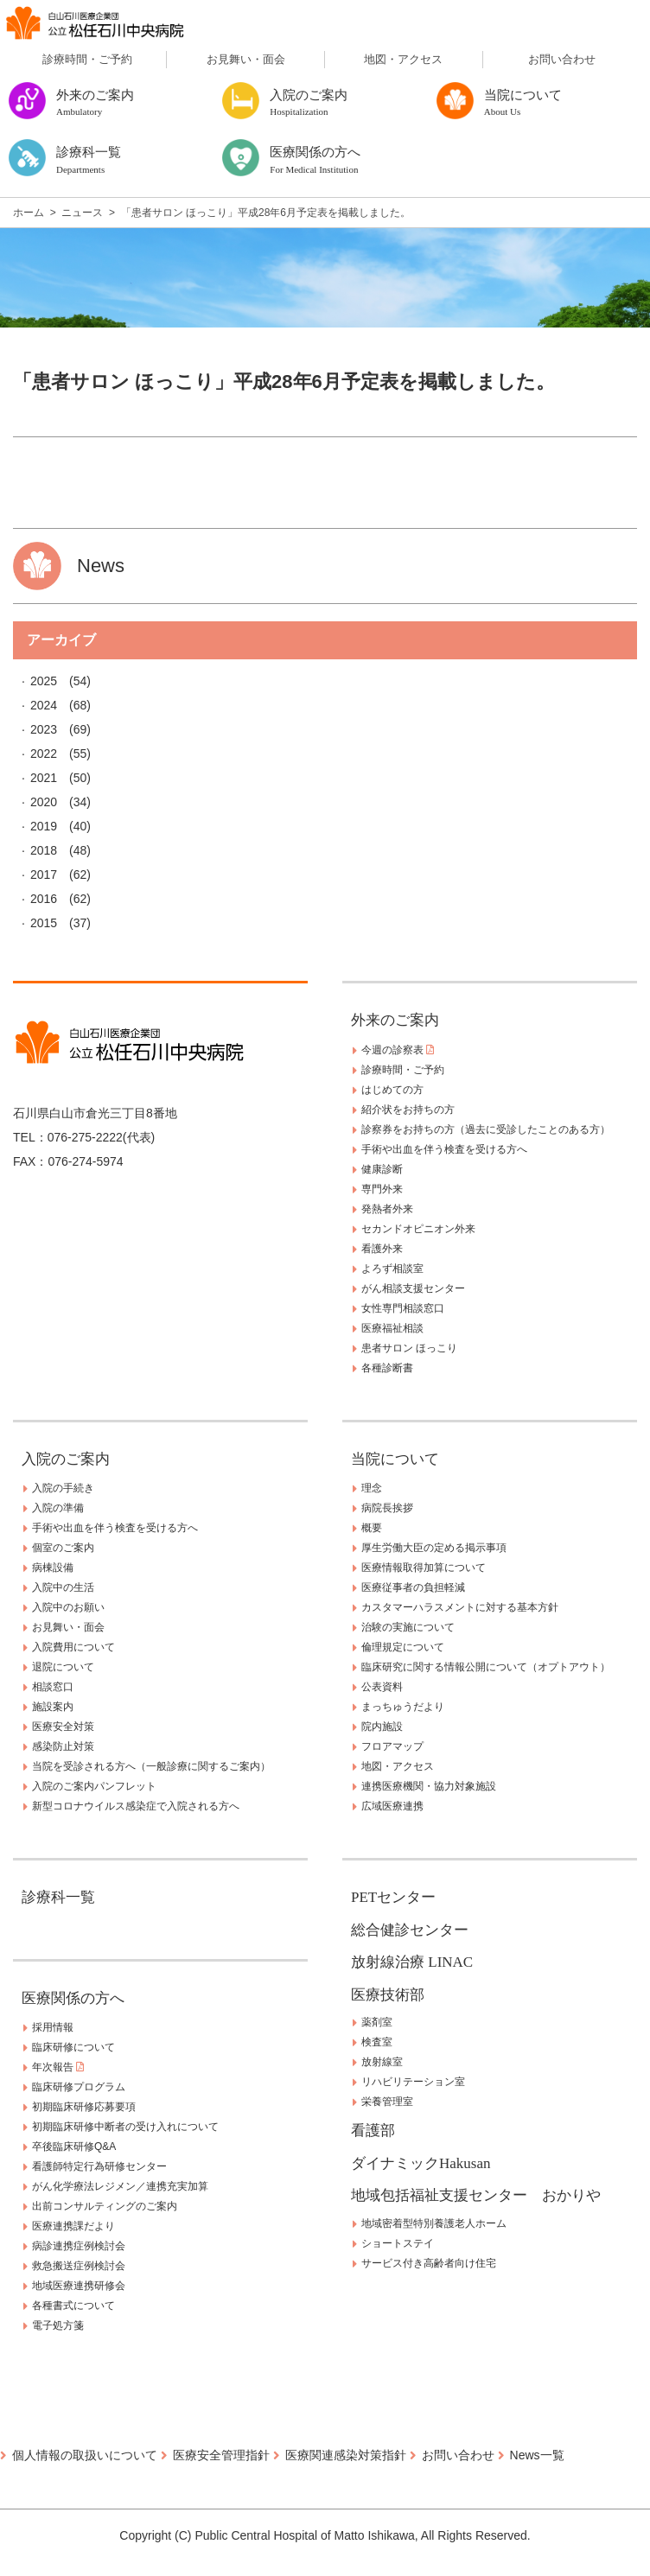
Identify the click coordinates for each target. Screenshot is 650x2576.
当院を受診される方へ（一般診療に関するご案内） (151, 1766)
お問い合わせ (562, 59)
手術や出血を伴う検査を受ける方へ (444, 1149)
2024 (43, 705)
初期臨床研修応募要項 (84, 2107)
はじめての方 (392, 1090)
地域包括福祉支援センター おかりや (476, 2195)
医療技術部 (387, 1995)
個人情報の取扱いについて (84, 2455)
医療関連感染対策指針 (345, 2455)
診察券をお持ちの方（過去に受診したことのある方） (485, 1129)
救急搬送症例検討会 (78, 2266)
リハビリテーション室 (413, 2082)
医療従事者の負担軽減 (413, 1587)
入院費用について (73, 1647)
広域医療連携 (392, 1806)
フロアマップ (392, 1746)
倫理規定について (402, 1647)
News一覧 (537, 2455)
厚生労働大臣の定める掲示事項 (434, 1548)
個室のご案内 (63, 1548)
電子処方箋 (58, 2325)
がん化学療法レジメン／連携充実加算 (120, 2186)
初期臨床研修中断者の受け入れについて (125, 2127)
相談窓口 (52, 1687)
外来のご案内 (395, 1020)
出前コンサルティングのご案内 (104, 2206)
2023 (43, 729)
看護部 (373, 2130)
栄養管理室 (387, 2102)
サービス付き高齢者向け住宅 (428, 2263)
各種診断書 (387, 1368)
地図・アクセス (403, 59)
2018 (43, 850)
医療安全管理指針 (221, 2455)
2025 (43, 681)
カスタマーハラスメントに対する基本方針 (459, 1607)
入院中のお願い (68, 1607)
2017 (43, 874)
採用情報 (52, 2027)
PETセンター (393, 1897)
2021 (43, 778)
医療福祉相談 (392, 1328)
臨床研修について (73, 2047)
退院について (63, 1667)
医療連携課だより (73, 2226)
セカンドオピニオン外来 (418, 1229)
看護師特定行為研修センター (99, 2166)
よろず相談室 (392, 1269)
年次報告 (58, 2067)
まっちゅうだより (402, 1707)
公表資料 (382, 1687)
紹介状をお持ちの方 (408, 1110)
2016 (43, 899)
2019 (43, 826)
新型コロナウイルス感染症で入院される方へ (135, 1806)
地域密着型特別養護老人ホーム (434, 2223)
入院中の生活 (63, 1587)
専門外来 (382, 1189)
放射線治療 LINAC (412, 1962)
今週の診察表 (397, 1050)
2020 (43, 802)
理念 (371, 1488)
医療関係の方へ (73, 1998)
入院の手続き (63, 1488)
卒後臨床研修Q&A (74, 2146)
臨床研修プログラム (78, 2087)
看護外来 (382, 1249)
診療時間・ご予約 (87, 59)
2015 (43, 923)
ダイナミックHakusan (420, 2163)
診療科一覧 (58, 1897)
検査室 (376, 2042)
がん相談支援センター (413, 1288)
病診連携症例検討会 (78, 2246)
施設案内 (52, 1707)
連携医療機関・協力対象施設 (428, 1786)
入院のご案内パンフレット (94, 1786)
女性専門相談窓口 (402, 1308)
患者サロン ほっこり (409, 1348)
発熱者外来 (387, 1209)
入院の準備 (58, 1508)
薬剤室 (376, 2022)
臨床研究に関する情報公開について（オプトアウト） (485, 1667)
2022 (43, 753)
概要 (371, 1528)
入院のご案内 (66, 1459)
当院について (395, 1459)
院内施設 (382, 1727)
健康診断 (382, 1169)
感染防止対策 (63, 1746)
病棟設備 (52, 1568)
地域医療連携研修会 (78, 2286)
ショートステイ (397, 2243)
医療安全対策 (63, 1727)
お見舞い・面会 (246, 59)
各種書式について (73, 2305)
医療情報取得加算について (423, 1568)
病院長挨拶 (387, 1508)
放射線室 (382, 2062)
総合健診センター (409, 1930)
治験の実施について (408, 1627)
